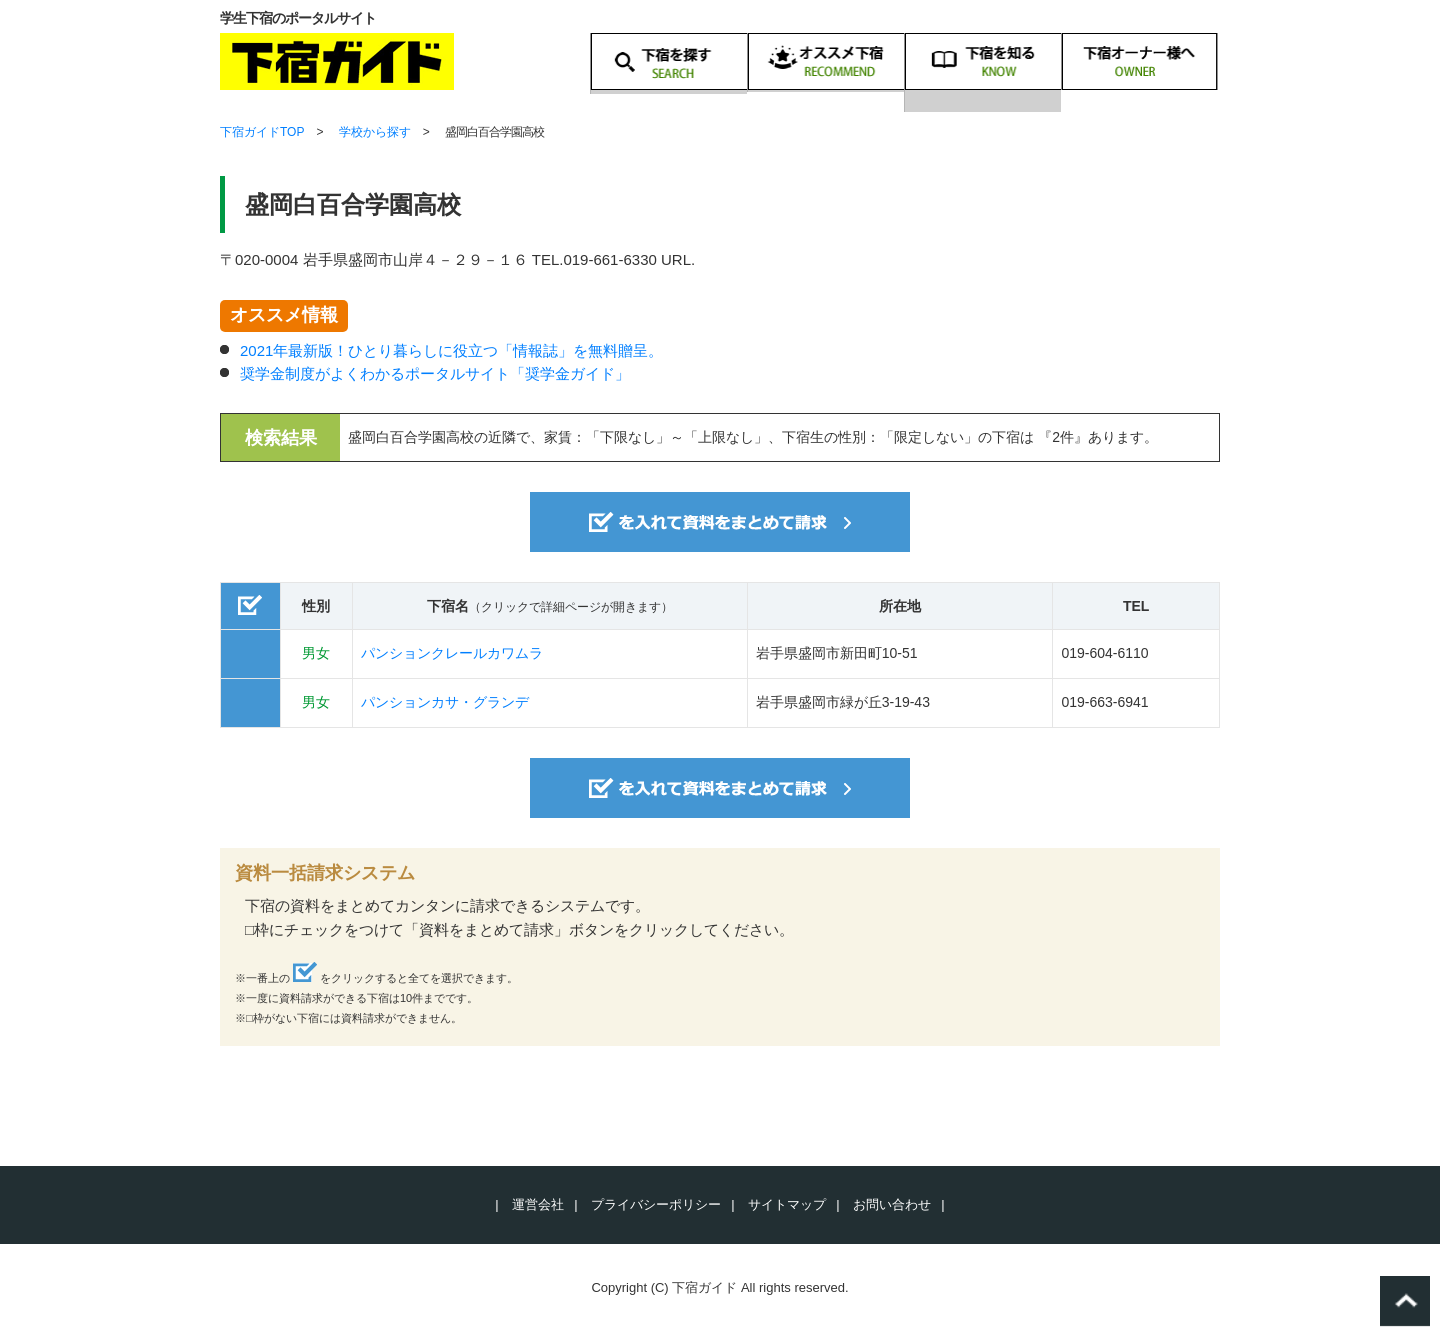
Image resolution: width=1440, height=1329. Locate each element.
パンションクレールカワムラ (452, 653)
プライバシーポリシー (656, 1204)
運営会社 (538, 1204)
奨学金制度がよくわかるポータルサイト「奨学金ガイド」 (435, 373)
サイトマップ (787, 1204)
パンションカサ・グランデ (445, 702)
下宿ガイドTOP (262, 132)
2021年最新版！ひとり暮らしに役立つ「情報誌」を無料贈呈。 (451, 350)
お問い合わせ (892, 1204)
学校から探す (375, 132)
